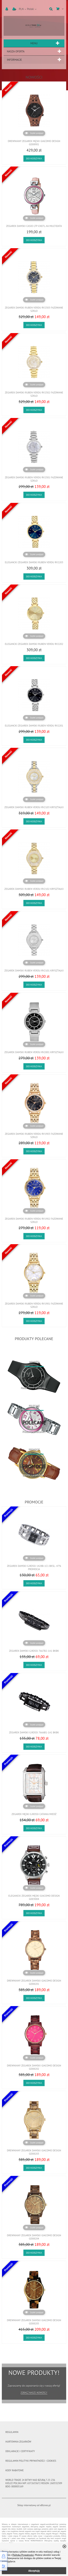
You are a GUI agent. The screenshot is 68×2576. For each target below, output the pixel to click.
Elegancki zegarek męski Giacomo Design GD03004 (34, 1897)
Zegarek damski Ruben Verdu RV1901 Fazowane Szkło (34, 1305)
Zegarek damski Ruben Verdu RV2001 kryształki (33, 1052)
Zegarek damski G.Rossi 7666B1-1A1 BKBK (34, 1732)
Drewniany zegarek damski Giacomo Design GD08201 (34, 1982)
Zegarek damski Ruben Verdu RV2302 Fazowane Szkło (34, 394)
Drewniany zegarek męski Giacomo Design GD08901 (34, 142)
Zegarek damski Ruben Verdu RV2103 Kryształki (33, 807)
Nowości (34, 77)
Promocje (34, 1501)
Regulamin (11, 2432)
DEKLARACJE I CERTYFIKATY (20, 2451)
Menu (34, 43)
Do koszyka (34, 158)
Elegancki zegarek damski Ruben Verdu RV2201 (34, 725)
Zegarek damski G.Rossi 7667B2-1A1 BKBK (34, 1650)
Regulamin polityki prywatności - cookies (30, 2460)
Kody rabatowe (14, 2470)
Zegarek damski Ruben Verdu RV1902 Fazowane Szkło (34, 1220)
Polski (30, 9)
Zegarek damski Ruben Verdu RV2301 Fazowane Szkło (34, 479)
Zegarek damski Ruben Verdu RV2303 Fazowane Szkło (34, 309)
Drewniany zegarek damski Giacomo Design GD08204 (34, 2237)
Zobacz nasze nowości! (34, 2392)
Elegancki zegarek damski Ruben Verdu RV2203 (34, 562)
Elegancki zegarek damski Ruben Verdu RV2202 (34, 644)
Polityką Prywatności (23, 2554)
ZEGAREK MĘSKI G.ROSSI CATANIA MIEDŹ (34, 1814)
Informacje (34, 60)
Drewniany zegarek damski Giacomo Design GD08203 (34, 2152)
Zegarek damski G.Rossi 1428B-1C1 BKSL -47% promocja (34, 1567)
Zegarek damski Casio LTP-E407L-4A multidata (34, 226)
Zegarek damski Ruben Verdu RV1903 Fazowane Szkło (34, 1135)
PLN (21, 9)
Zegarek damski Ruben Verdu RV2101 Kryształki (33, 970)
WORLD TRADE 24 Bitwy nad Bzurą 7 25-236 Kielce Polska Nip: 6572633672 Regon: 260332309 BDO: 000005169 (33, 2483)
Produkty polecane (34, 1338)
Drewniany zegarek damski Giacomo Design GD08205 (34, 2322)
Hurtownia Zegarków (18, 2441)
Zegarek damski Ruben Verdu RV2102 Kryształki (33, 889)
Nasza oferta (34, 51)
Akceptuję (34, 2570)
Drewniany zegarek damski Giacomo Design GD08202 (34, 2067)
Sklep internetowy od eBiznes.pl (34, 2505)
